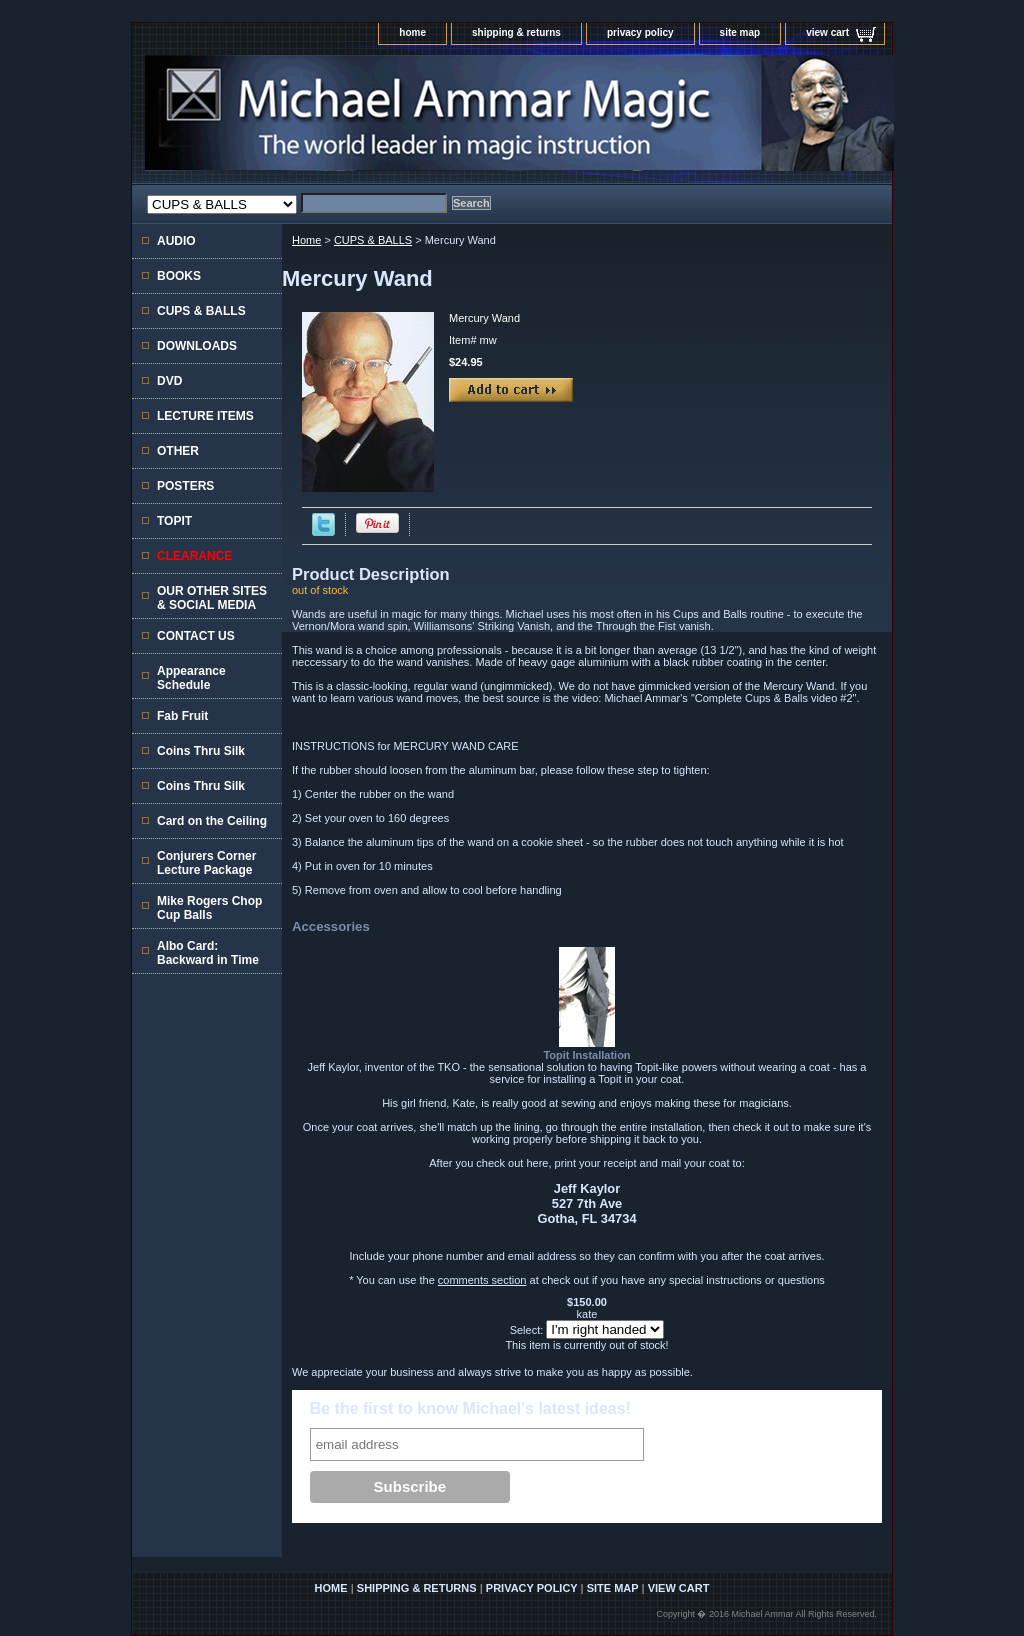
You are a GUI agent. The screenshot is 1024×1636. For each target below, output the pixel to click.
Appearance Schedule (191, 678)
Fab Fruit (182, 716)
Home (306, 240)
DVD (169, 381)
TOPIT (174, 521)
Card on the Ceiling (212, 821)
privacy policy (640, 32)
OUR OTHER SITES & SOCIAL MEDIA (212, 598)
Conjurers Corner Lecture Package (206, 863)
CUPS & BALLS (373, 240)
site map (740, 32)
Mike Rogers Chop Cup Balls (209, 908)
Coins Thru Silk (201, 751)
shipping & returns (516, 32)
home (412, 32)
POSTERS (185, 486)
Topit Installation (586, 1055)
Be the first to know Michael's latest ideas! (470, 1408)
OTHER (178, 451)
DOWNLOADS (197, 346)
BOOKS (179, 276)
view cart (827, 32)
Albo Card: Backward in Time (208, 953)
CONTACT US (196, 636)
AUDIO (176, 241)
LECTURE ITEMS (205, 416)
